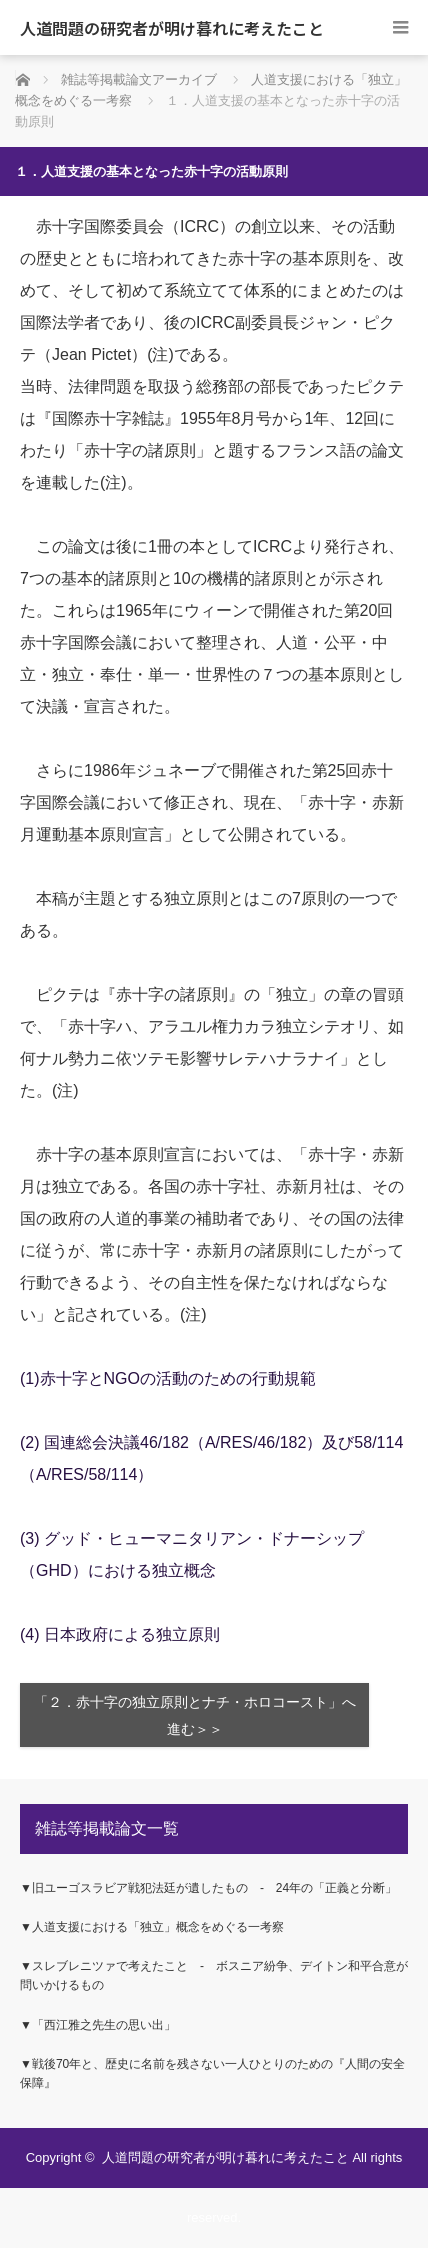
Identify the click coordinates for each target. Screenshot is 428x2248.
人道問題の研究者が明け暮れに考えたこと (172, 28)
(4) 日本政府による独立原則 (120, 1634)
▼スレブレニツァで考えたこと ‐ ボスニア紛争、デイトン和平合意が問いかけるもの (214, 1975)
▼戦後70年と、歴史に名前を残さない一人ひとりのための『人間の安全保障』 (212, 2073)
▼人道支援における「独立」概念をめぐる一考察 (152, 1927)
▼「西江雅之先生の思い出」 (98, 2025)
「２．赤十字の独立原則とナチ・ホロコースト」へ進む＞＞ (195, 1716)
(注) (160, 354)
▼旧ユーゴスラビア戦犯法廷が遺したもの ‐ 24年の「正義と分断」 (208, 1888)
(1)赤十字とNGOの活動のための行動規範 (168, 1378)
